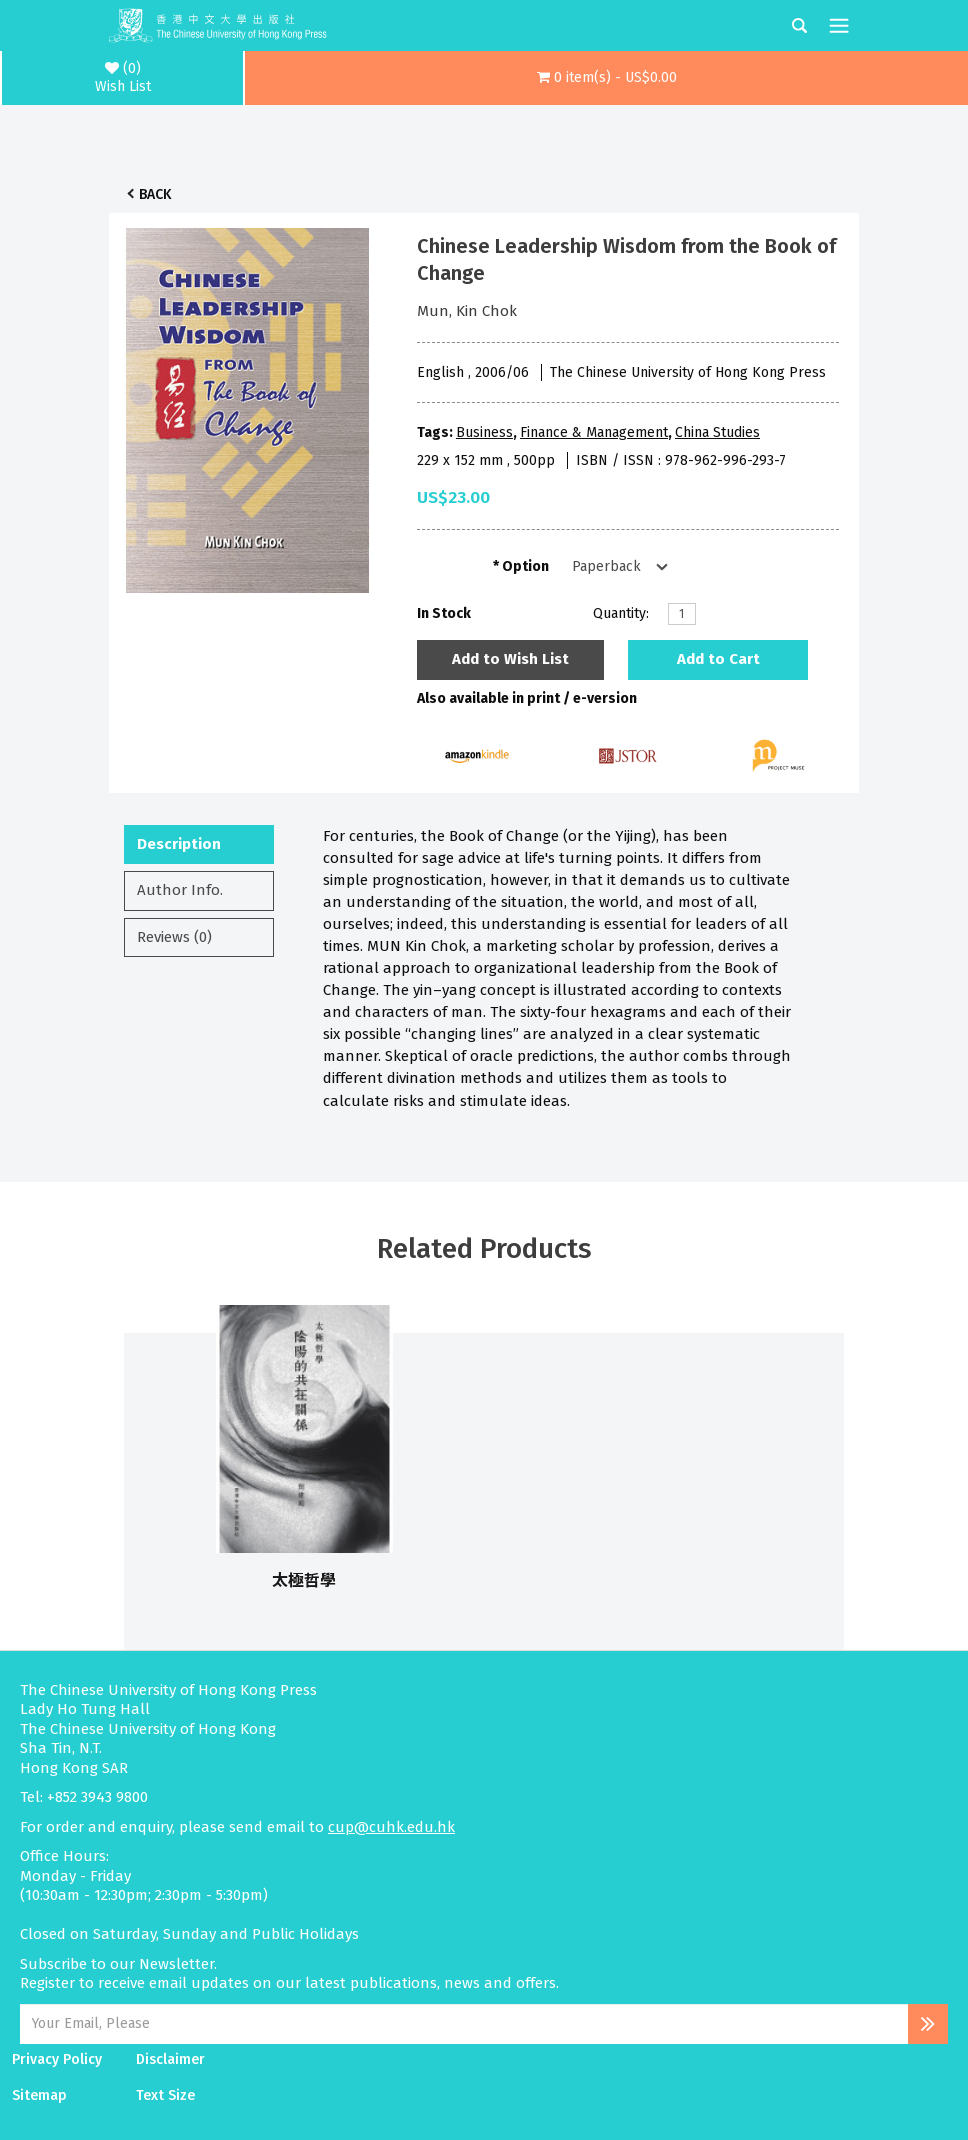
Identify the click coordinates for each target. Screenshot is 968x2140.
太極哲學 (304, 1580)
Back (155, 194)
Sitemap (39, 2095)
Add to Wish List (510, 659)
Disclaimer (170, 2059)
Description (179, 844)
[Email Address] (464, 2024)
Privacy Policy (57, 2059)
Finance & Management (594, 432)
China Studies (717, 432)
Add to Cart (718, 659)
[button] (606, 78)
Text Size (165, 2095)
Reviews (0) (174, 937)
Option (525, 566)
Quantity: (621, 613)
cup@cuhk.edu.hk (391, 1827)
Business (484, 432)
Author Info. (180, 890)
